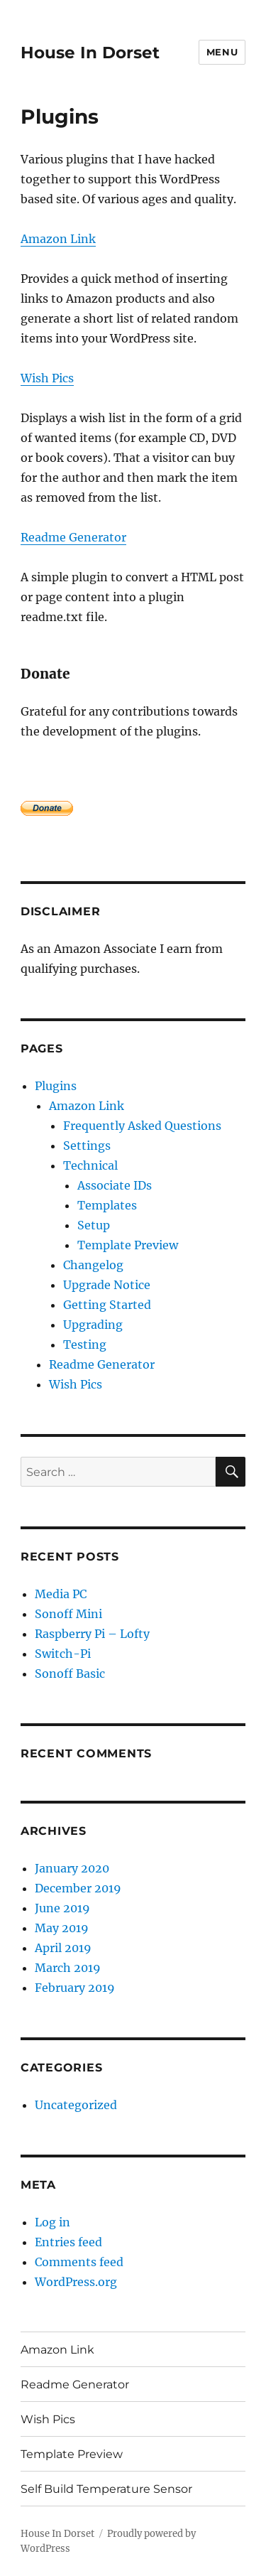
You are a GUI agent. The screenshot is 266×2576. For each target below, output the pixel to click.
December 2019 (78, 1888)
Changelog (93, 1265)
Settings (87, 1145)
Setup (93, 1225)
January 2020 (72, 1868)
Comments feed (79, 2262)
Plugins (56, 1086)
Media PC (61, 1594)
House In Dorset (90, 53)
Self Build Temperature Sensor (106, 2489)
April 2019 (63, 1948)
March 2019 (68, 1968)
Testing (84, 1344)
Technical (90, 1165)
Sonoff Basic (70, 1673)
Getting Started (107, 1305)
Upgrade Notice (106, 1285)
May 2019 (62, 1928)
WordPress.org (76, 2282)
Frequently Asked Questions (142, 1126)
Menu (222, 52)
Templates (107, 1205)
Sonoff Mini (68, 1614)
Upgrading (93, 1324)
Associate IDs (114, 1185)
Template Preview (127, 1245)
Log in (52, 2222)
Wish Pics (47, 378)
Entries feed (68, 2242)
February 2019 (75, 1987)
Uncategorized (76, 2105)
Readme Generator (73, 537)
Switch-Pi (63, 1654)
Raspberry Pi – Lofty (92, 1634)
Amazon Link (58, 239)
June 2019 (62, 1908)
